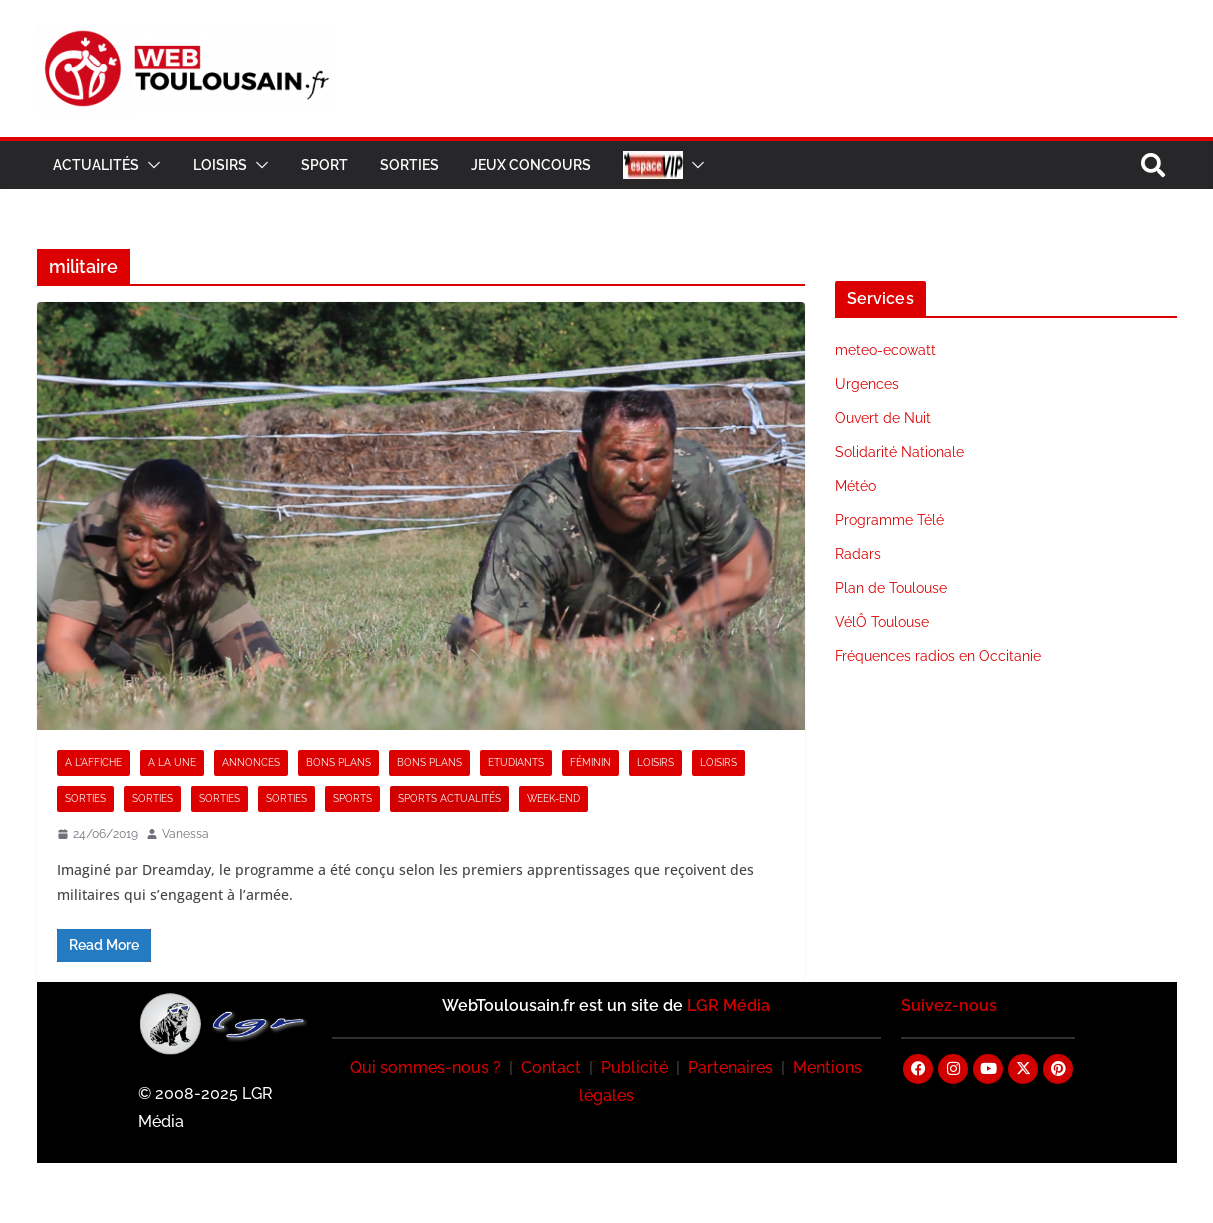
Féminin (590, 762)
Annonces (251, 762)
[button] (150, 165)
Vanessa (185, 834)
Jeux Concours (531, 165)
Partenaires (730, 1067)
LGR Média (728, 1005)
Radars (858, 554)
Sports (352, 798)
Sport (324, 165)
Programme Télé (889, 520)
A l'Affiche (93, 762)
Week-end (553, 798)
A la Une (172, 762)
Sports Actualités (449, 798)
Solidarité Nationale (899, 452)
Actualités (96, 165)
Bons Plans (338, 762)
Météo (855, 486)
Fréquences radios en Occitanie (938, 656)
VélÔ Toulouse (882, 622)
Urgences (867, 384)
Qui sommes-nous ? (425, 1067)
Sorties (409, 165)
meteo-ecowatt (885, 350)
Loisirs (220, 165)
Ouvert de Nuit (883, 418)
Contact (551, 1067)
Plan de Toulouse (891, 588)
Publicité (634, 1067)
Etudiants (516, 762)
